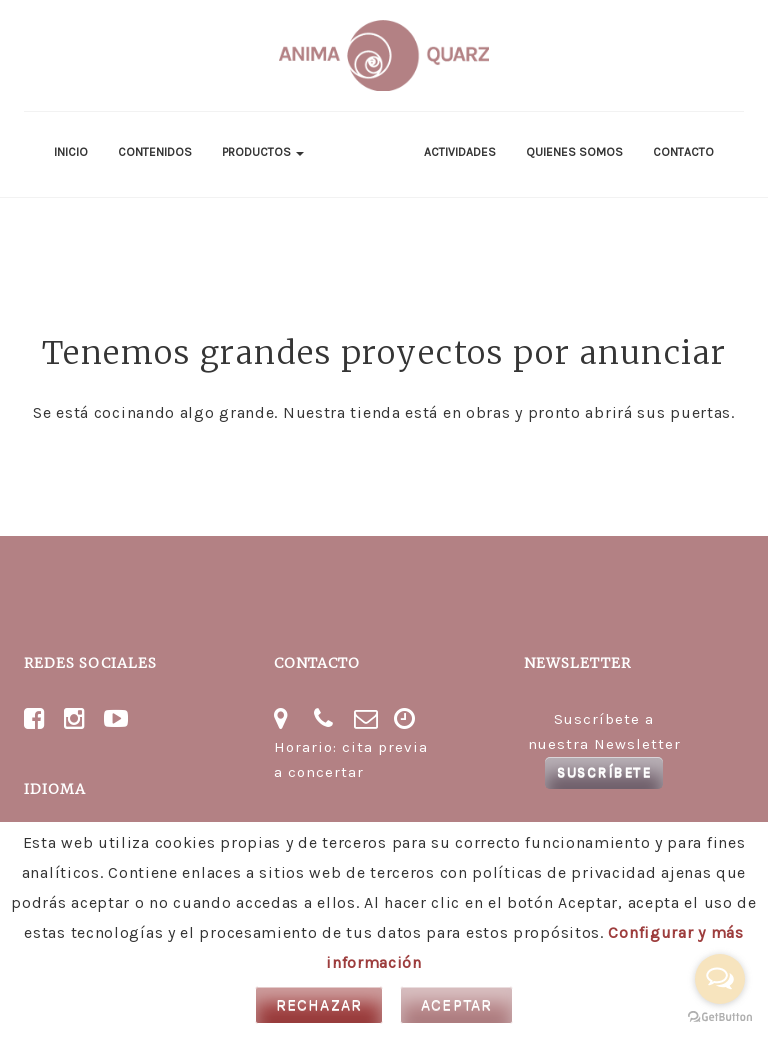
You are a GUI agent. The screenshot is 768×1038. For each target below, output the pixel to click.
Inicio (71, 152)
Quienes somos (574, 152)
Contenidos (155, 152)
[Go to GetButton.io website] (720, 1017)
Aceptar (456, 1004)
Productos (263, 152)
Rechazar (319, 1004)
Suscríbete (604, 772)
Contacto (683, 152)
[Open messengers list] (720, 979)
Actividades (460, 152)
